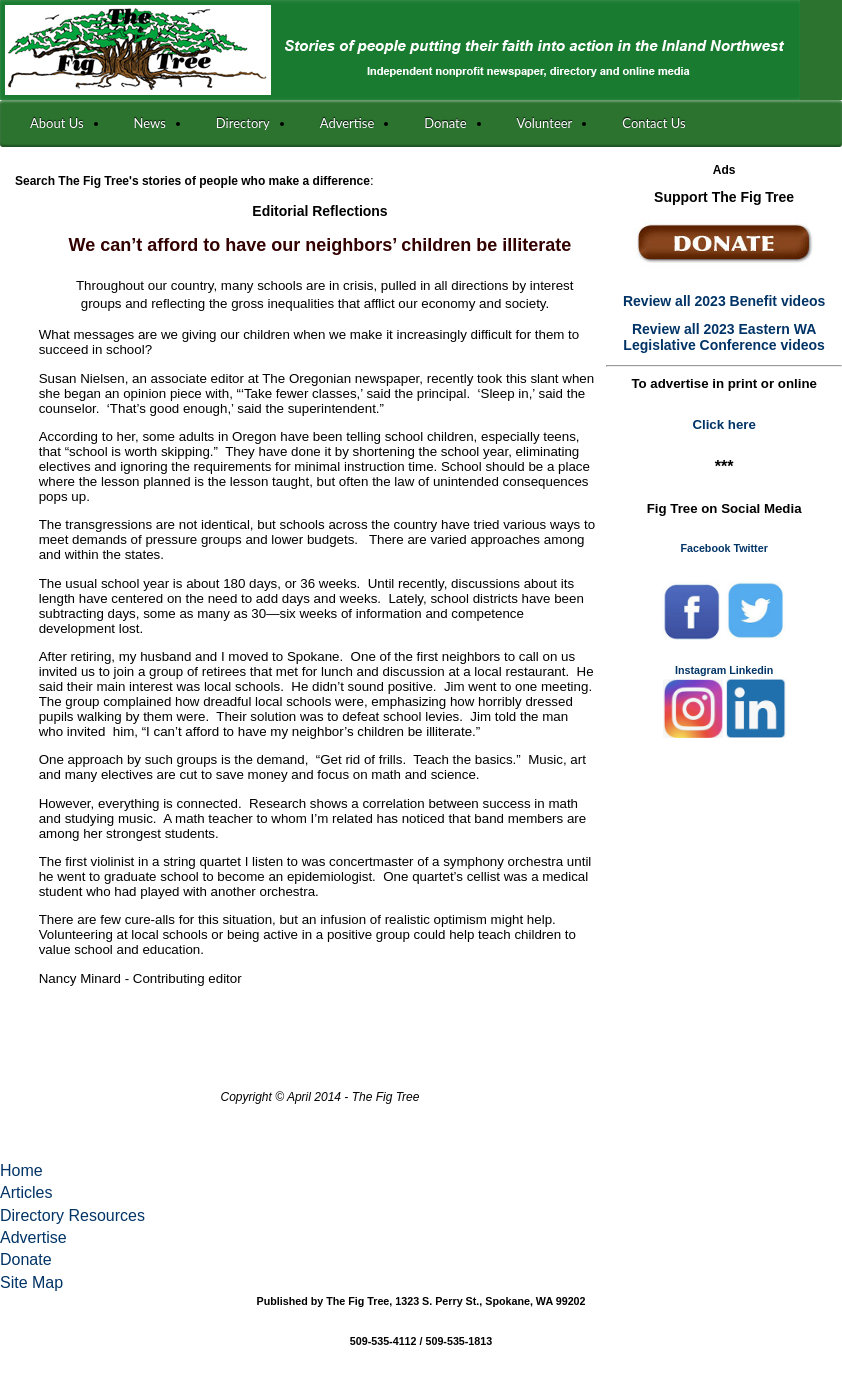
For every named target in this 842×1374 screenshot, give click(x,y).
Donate (26, 1259)
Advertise (33, 1237)
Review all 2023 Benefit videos (724, 301)
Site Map (31, 1282)
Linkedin (751, 670)
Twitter (750, 548)
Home (21, 1170)
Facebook (705, 548)
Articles (26, 1192)
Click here (723, 424)
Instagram (700, 670)
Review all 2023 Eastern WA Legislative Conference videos (724, 337)
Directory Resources (72, 1215)
